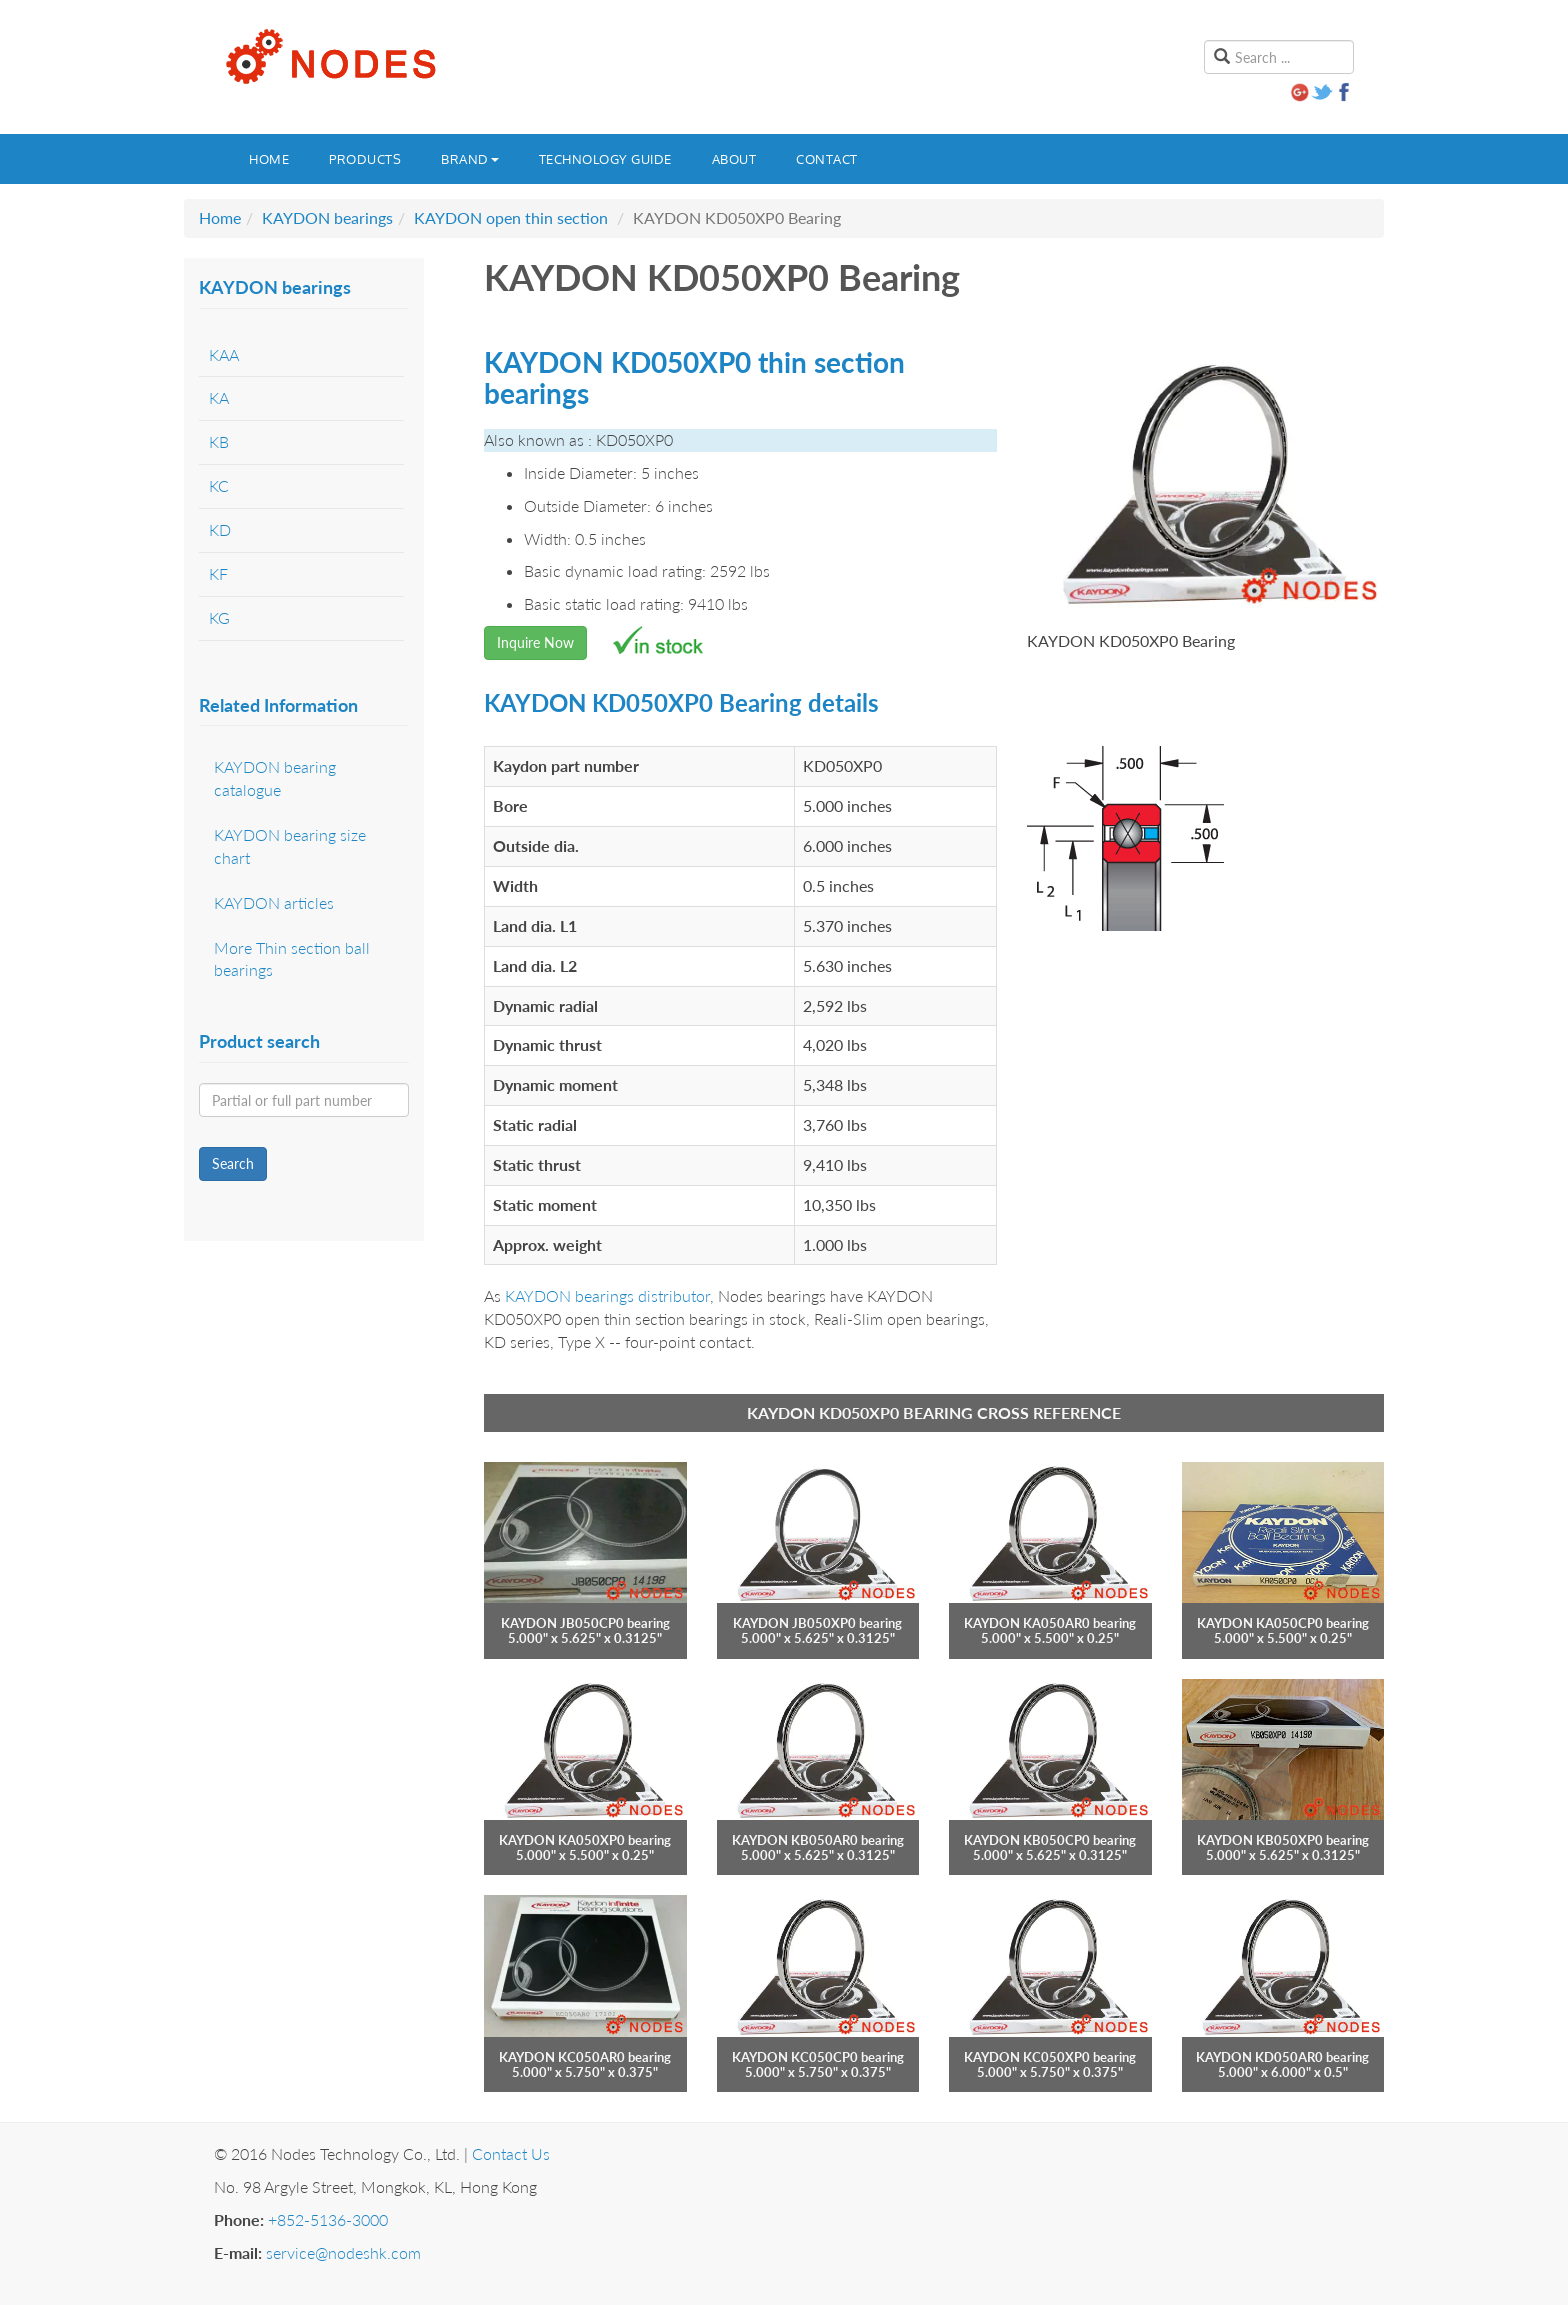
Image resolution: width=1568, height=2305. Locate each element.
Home (269, 159)
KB (219, 441)
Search (233, 1163)
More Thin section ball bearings (292, 959)
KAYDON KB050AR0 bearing (818, 1840)
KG (219, 617)
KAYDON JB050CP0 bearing (585, 1623)
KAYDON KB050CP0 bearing (1050, 1840)
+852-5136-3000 (328, 2219)
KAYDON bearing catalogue (275, 778)
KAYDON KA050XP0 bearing (585, 1840)
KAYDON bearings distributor (607, 1295)
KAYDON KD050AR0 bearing (1282, 2057)
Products (365, 159)
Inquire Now (535, 642)
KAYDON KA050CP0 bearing (1283, 1623)
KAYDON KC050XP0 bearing (1050, 2057)
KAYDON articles (274, 902)
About (734, 159)
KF (218, 573)
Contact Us (511, 2153)
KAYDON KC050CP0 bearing (818, 2057)
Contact (827, 159)
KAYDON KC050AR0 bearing (585, 2057)
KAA (224, 354)
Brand (470, 159)
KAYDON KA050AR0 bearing (1050, 1623)
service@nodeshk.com (343, 2252)
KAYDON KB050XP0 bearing (1283, 1840)
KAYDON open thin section (511, 217)
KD (220, 529)
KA (219, 397)
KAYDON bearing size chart (290, 846)
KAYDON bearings (327, 217)
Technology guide (605, 159)
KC (219, 485)
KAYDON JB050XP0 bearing (817, 1623)
